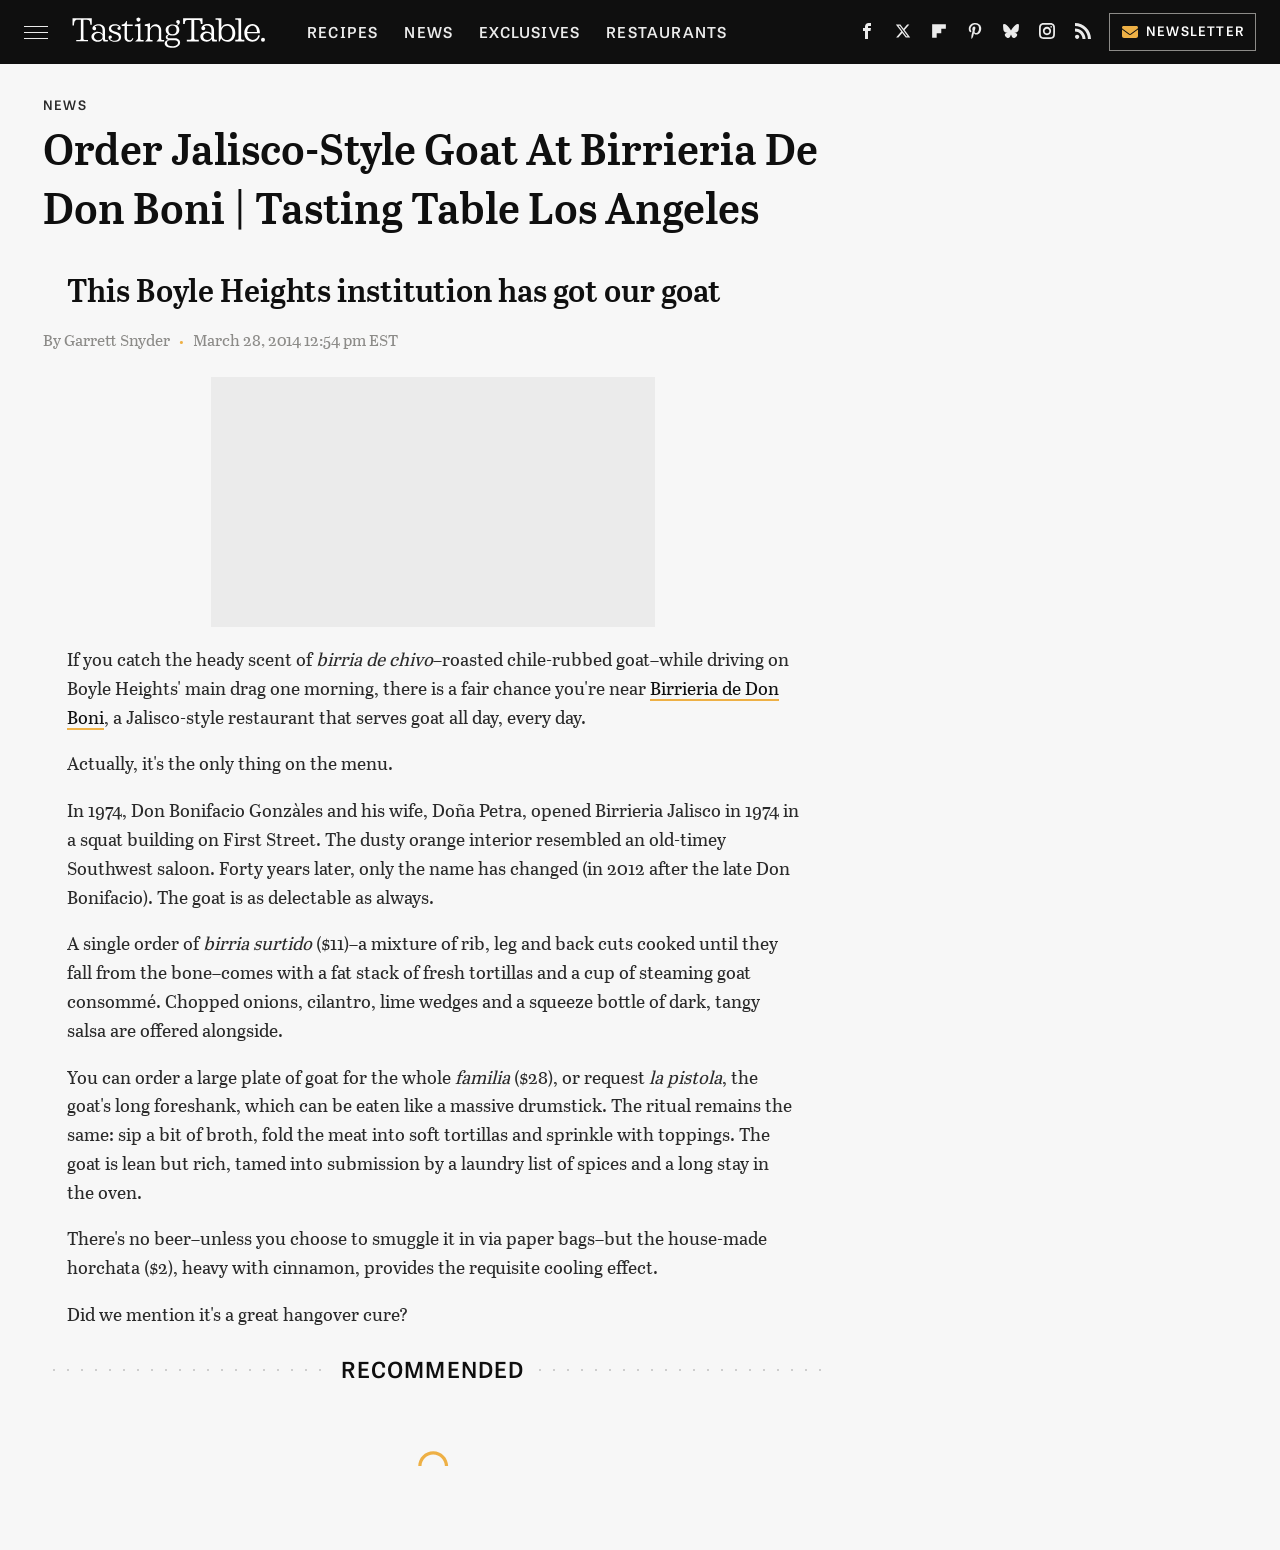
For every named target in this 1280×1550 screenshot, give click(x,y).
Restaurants (666, 31)
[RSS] (1083, 35)
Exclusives (529, 31)
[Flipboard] (939, 35)
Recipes (342, 31)
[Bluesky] (1011, 35)
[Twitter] (903, 35)
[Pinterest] (975, 35)
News (428, 31)
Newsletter (1182, 30)
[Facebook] (867, 35)
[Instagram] (1047, 35)
